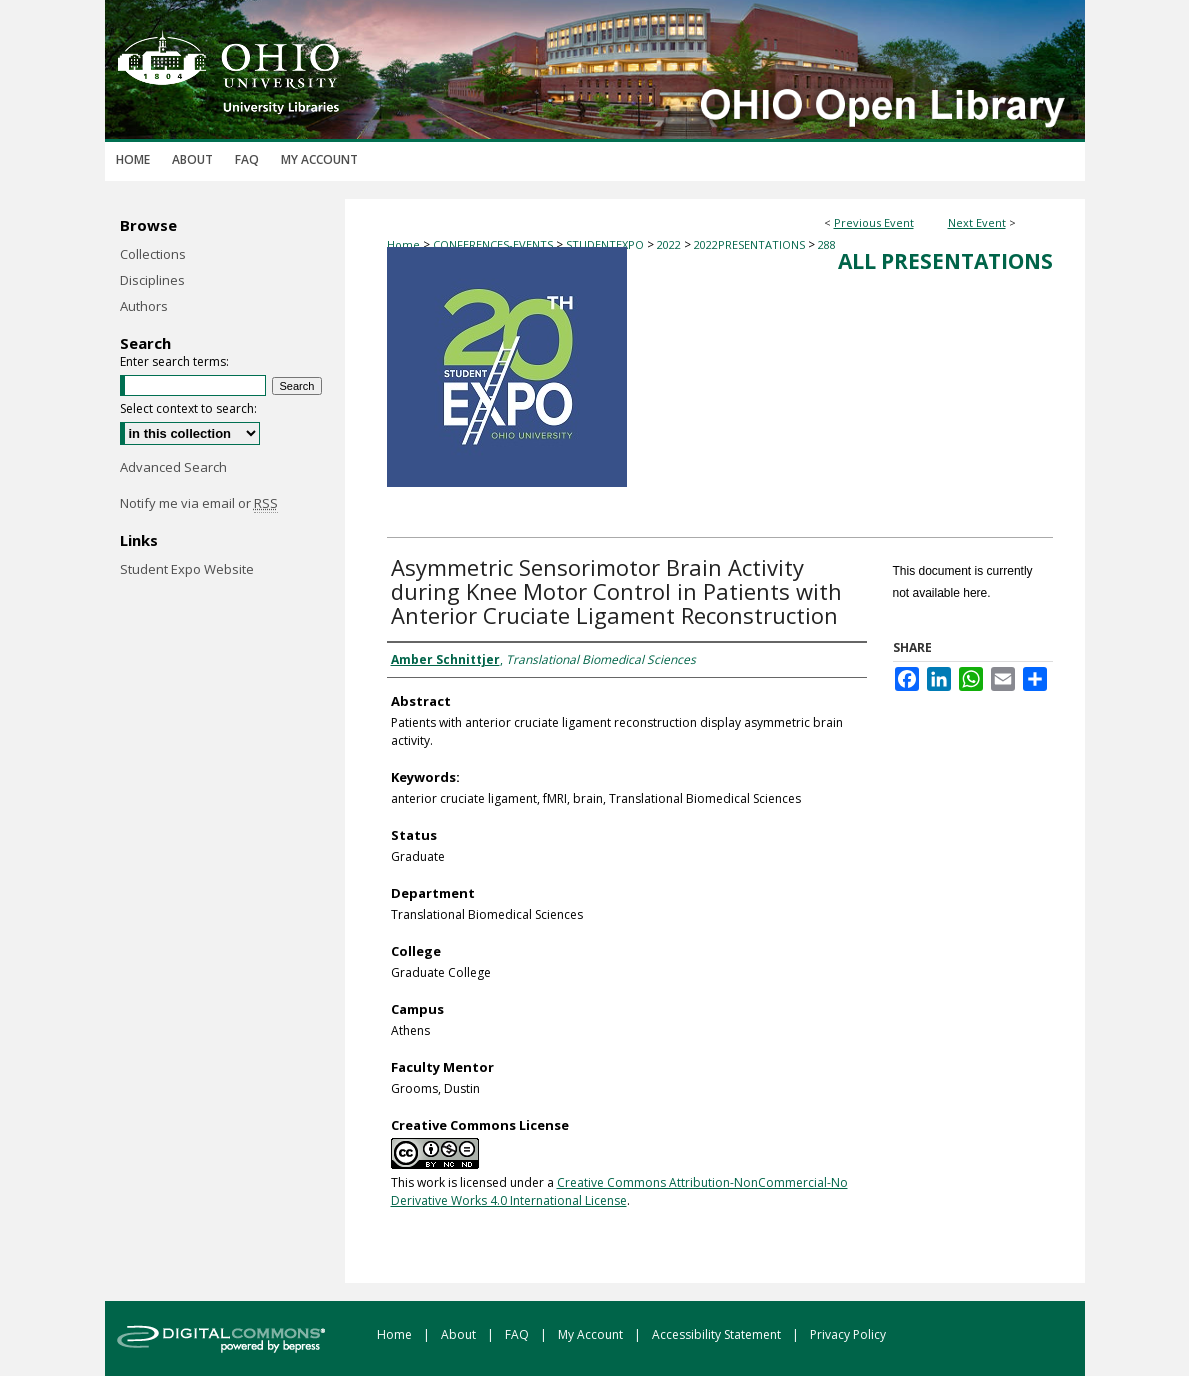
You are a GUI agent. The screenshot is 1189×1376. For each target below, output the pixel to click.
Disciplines (152, 280)
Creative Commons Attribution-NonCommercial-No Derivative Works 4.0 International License (619, 1191)
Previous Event (874, 222)
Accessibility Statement (718, 1334)
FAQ (518, 1334)
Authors (144, 306)
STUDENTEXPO (606, 244)
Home (403, 244)
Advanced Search (173, 467)
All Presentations (945, 261)
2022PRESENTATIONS (751, 244)
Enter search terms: (174, 361)
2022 (670, 244)
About (460, 1334)
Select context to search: (188, 408)
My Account (592, 1334)
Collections (153, 254)
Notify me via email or (199, 503)
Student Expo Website (187, 569)
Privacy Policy (848, 1334)
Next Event (977, 222)
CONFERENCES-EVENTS (494, 244)
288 (827, 244)
